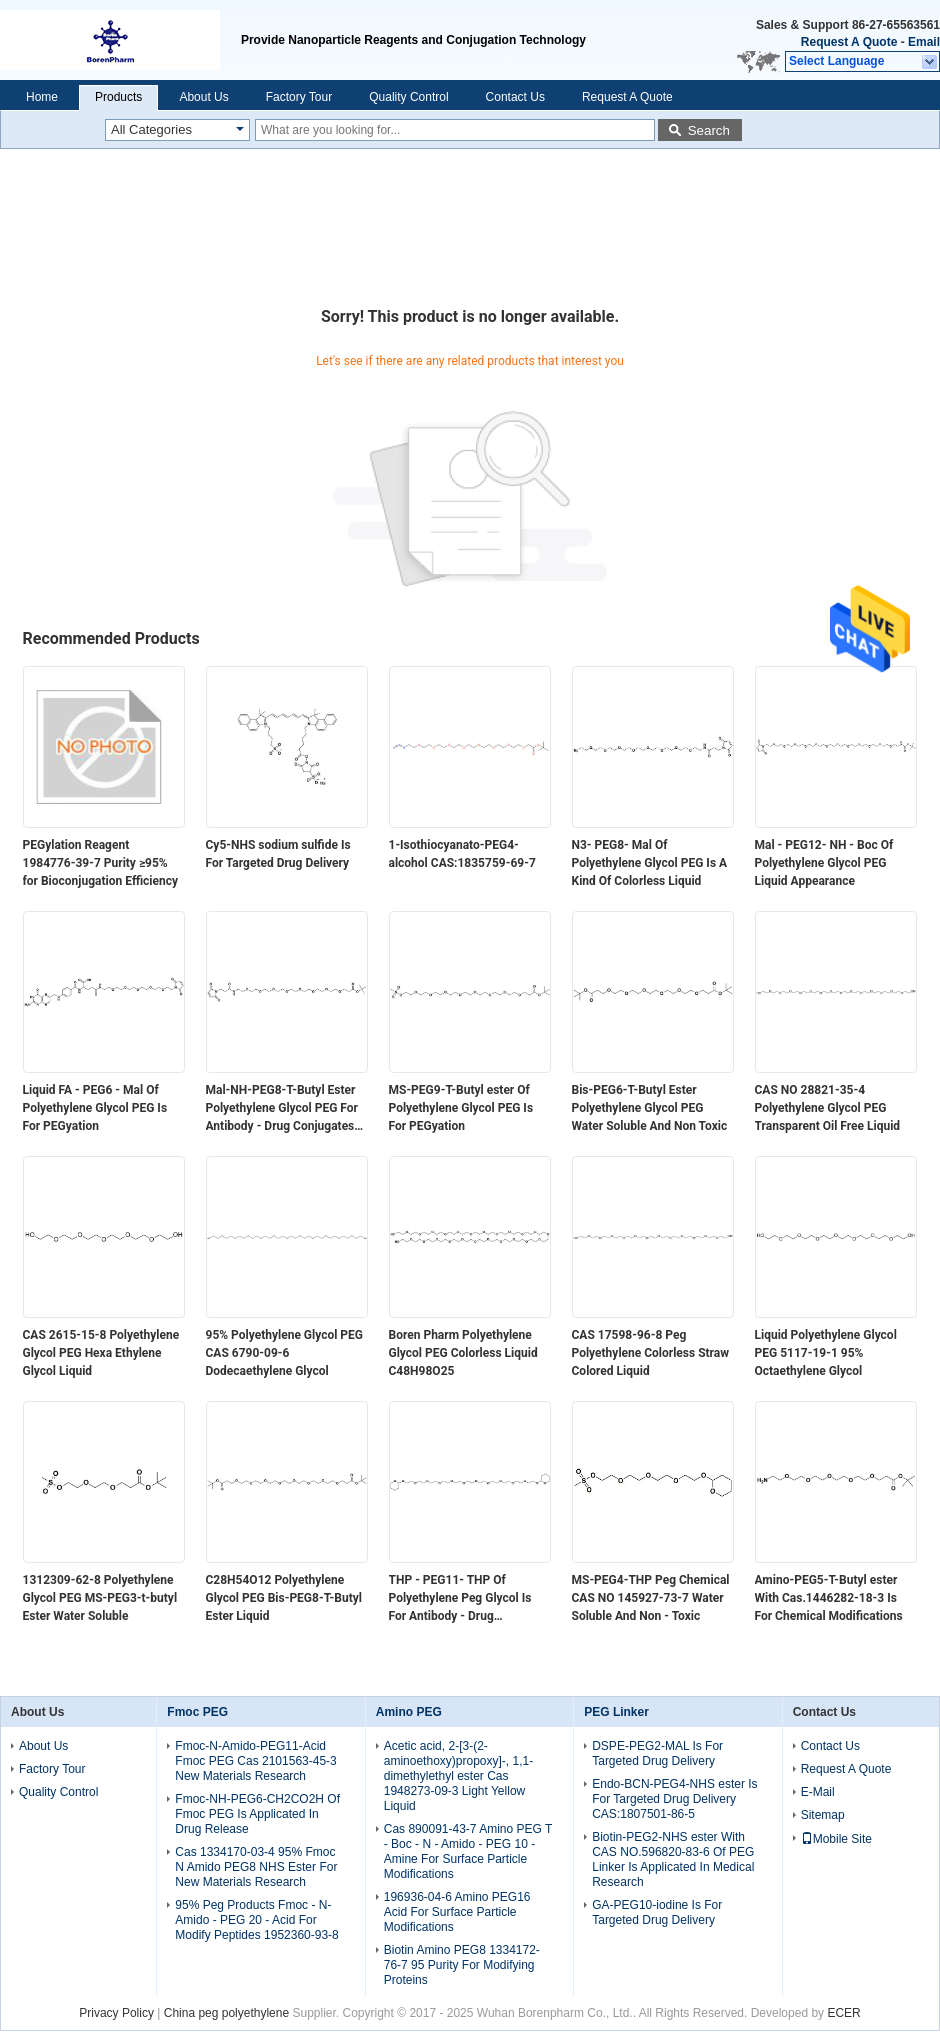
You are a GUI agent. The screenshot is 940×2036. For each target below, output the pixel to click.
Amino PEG (409, 1712)
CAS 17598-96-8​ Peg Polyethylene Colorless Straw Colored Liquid (651, 1353)
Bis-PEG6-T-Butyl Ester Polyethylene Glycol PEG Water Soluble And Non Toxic (650, 1108)
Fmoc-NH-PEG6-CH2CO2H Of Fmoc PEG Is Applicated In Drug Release (257, 1814)
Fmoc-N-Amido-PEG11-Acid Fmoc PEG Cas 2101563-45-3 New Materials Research (255, 1761)
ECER (843, 2013)
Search (709, 130)
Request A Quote (849, 42)
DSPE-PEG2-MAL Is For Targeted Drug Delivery (657, 1753)
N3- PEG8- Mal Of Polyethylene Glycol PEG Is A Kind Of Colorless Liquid (650, 863)
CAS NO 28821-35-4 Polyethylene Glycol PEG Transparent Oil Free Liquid (828, 1108)
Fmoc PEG (197, 1712)
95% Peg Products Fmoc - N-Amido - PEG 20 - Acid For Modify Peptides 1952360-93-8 (256, 1920)
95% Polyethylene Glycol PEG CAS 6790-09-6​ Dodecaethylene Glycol (285, 1353)
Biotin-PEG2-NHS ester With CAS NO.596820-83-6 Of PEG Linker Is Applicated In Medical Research (673, 1859)
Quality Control (408, 97)
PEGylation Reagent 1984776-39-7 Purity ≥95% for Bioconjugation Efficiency (100, 863)
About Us (203, 97)
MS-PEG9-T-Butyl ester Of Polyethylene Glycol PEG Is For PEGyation (461, 1108)
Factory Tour (299, 97)
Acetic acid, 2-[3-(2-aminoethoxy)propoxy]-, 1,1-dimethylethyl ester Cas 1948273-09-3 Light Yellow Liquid (458, 1776)
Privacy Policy (116, 2013)
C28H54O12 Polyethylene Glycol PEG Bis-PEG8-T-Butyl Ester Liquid (284, 1598)
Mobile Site (836, 1839)
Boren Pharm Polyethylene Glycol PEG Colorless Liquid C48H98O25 (463, 1353)
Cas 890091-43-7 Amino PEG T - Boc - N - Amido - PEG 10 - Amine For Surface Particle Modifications (468, 1851)
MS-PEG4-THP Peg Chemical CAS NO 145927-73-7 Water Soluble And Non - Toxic (651, 1598)
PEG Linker (616, 1712)
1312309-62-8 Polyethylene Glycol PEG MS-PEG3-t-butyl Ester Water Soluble (100, 1598)
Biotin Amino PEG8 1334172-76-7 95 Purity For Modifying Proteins (462, 1965)
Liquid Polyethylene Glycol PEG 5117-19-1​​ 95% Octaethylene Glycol (826, 1353)
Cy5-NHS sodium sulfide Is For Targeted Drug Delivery (278, 854)
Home (42, 97)
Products (118, 97)
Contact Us (515, 97)
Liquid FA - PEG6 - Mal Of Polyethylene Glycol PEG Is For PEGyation (95, 1108)
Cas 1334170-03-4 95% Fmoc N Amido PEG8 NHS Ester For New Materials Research (256, 1867)
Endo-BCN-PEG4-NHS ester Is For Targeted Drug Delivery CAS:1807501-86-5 (674, 1799)
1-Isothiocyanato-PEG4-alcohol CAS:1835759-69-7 (462, 854)
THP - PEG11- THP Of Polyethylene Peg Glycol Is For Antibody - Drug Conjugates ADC (460, 1599)
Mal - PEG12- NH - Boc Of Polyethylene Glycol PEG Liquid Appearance (824, 863)
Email (924, 42)
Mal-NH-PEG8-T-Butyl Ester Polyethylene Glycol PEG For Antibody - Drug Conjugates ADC (282, 1109)
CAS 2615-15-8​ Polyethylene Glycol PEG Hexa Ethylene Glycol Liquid (101, 1353)
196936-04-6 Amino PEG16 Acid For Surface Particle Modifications (457, 1912)
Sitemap (823, 1815)
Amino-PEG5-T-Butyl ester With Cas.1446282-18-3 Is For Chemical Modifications (829, 1598)
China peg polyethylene (226, 2013)
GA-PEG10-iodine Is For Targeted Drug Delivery (657, 1912)
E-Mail (818, 1792)
